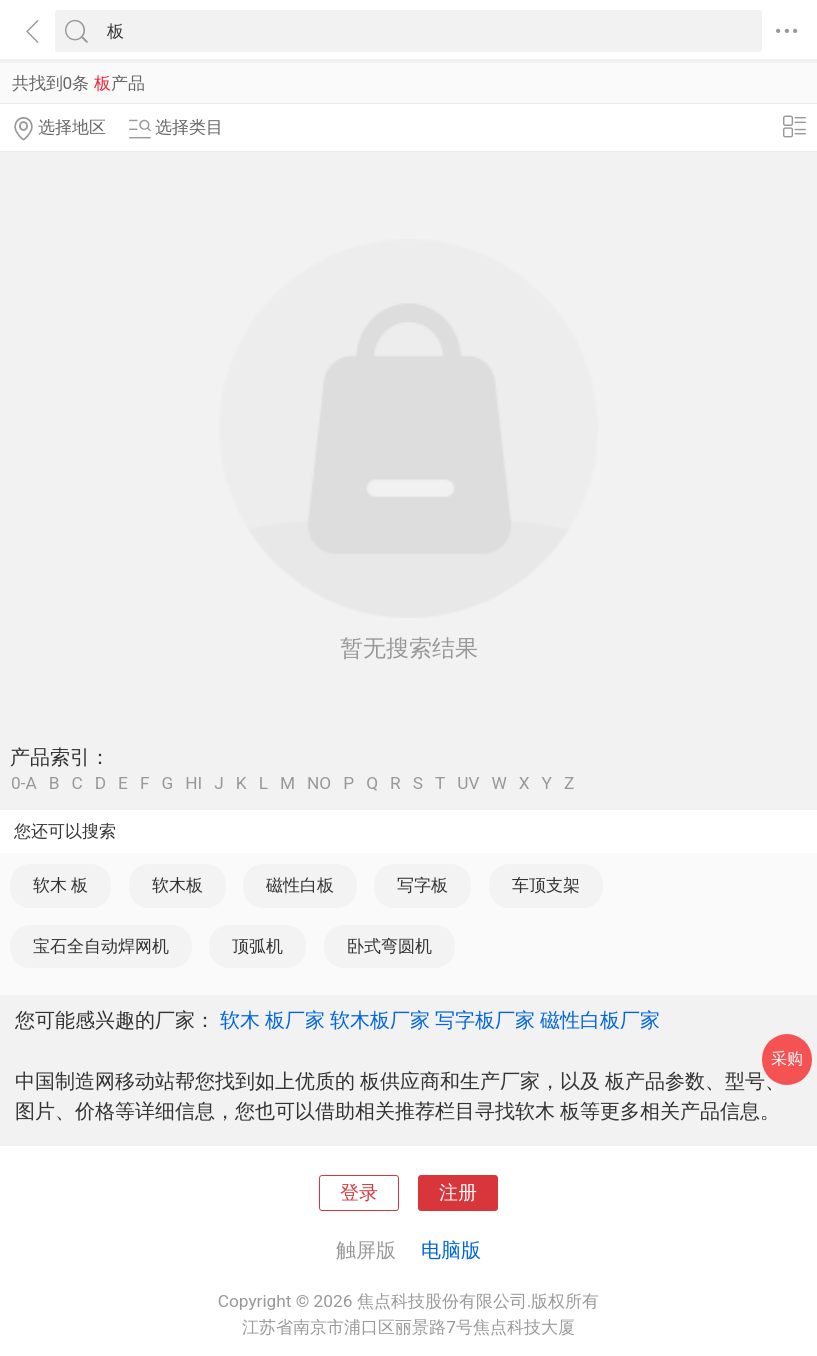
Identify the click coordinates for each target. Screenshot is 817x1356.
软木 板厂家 (272, 1020)
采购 (787, 1058)
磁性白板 (300, 885)
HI (193, 783)
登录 (359, 1193)
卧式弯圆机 (389, 946)
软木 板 (60, 885)
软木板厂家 (380, 1020)
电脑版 (451, 1250)
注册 (458, 1193)
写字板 (422, 885)
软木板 (177, 885)
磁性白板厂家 (600, 1020)
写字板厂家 (485, 1020)
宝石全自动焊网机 (101, 946)
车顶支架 (546, 885)
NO (319, 783)
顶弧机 (257, 946)
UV (468, 783)
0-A (24, 783)
